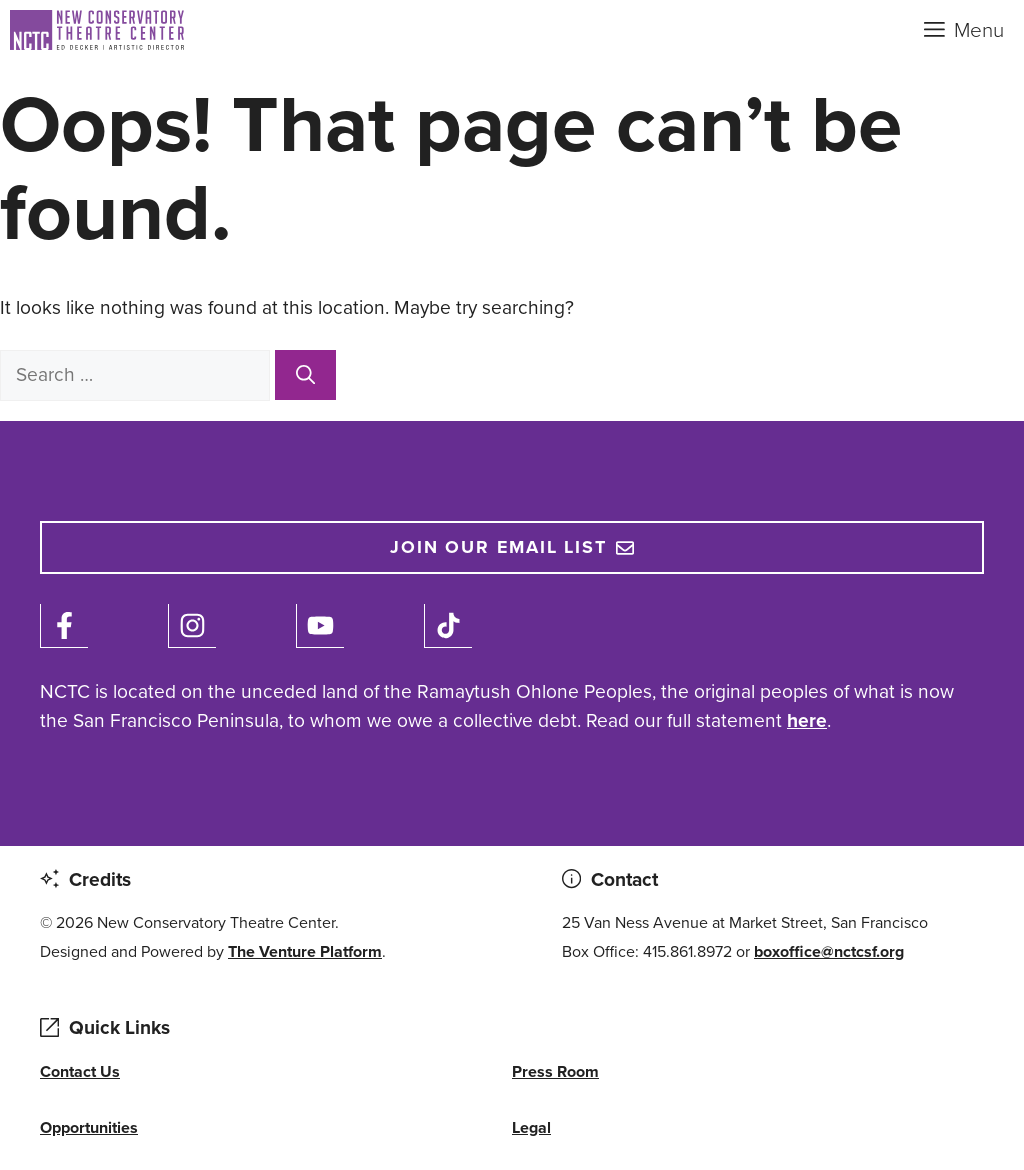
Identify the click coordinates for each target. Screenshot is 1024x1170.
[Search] (305, 374)
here (807, 720)
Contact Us (80, 1071)
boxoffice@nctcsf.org (829, 951)
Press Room (555, 1071)
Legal (531, 1127)
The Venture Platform (305, 951)
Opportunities (89, 1127)
